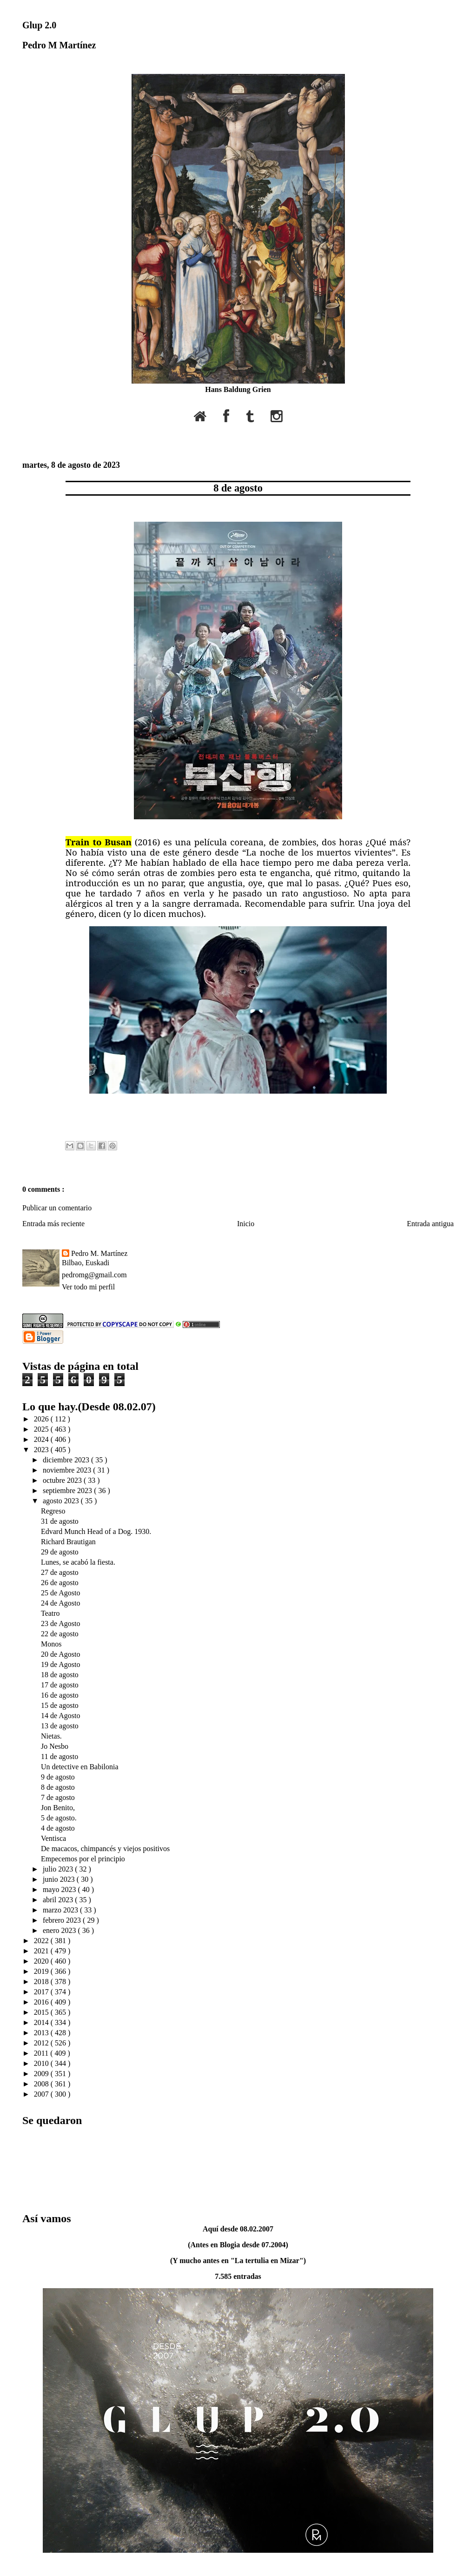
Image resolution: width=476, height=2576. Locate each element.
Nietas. (51, 1736)
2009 (42, 2074)
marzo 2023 (61, 1910)
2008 (42, 2084)
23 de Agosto (60, 1623)
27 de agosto (60, 1572)
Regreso (53, 1511)
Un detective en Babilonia (80, 1767)
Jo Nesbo (54, 1746)
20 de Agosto (60, 1654)
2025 (42, 1429)
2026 (42, 1419)
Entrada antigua (430, 1224)
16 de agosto (60, 1695)
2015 (42, 2012)
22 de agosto (60, 1634)
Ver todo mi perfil (88, 1287)
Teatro (50, 1613)
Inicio (245, 1224)
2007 (42, 2094)
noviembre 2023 (68, 1470)
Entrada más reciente (53, 1224)
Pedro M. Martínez (99, 1253)
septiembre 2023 (68, 1490)
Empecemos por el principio (83, 1859)
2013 (42, 2033)
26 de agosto (60, 1583)
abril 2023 (59, 1900)
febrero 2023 (63, 1920)
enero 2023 (60, 1930)
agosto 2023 (62, 1501)
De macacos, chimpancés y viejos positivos (105, 1848)
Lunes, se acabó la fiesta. (78, 1562)
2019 (42, 1971)
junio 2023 (60, 1879)
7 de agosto (58, 1797)
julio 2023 (59, 1869)
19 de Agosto (60, 1664)
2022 (42, 1941)
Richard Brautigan (68, 1542)
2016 (42, 2002)
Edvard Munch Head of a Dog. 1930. (96, 1531)
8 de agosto (238, 488)
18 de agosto (60, 1675)
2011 (42, 2053)
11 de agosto (59, 1756)
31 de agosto (60, 1521)
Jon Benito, (58, 1808)
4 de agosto (58, 1828)
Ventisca (53, 1838)
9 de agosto (58, 1777)
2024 (42, 1439)
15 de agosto (60, 1705)
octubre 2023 (63, 1480)
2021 (42, 1951)
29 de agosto (60, 1552)
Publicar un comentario (57, 1208)
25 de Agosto (60, 1593)
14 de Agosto (60, 1716)
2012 (42, 2043)
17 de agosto (60, 1685)
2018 (42, 1981)
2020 (42, 1961)
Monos (51, 1644)
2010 (42, 2063)
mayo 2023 (60, 1889)
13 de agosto (60, 1726)
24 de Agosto (60, 1603)
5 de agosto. (59, 1818)
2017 (42, 1992)
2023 (42, 1450)
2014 (42, 2022)
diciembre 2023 (67, 1460)
